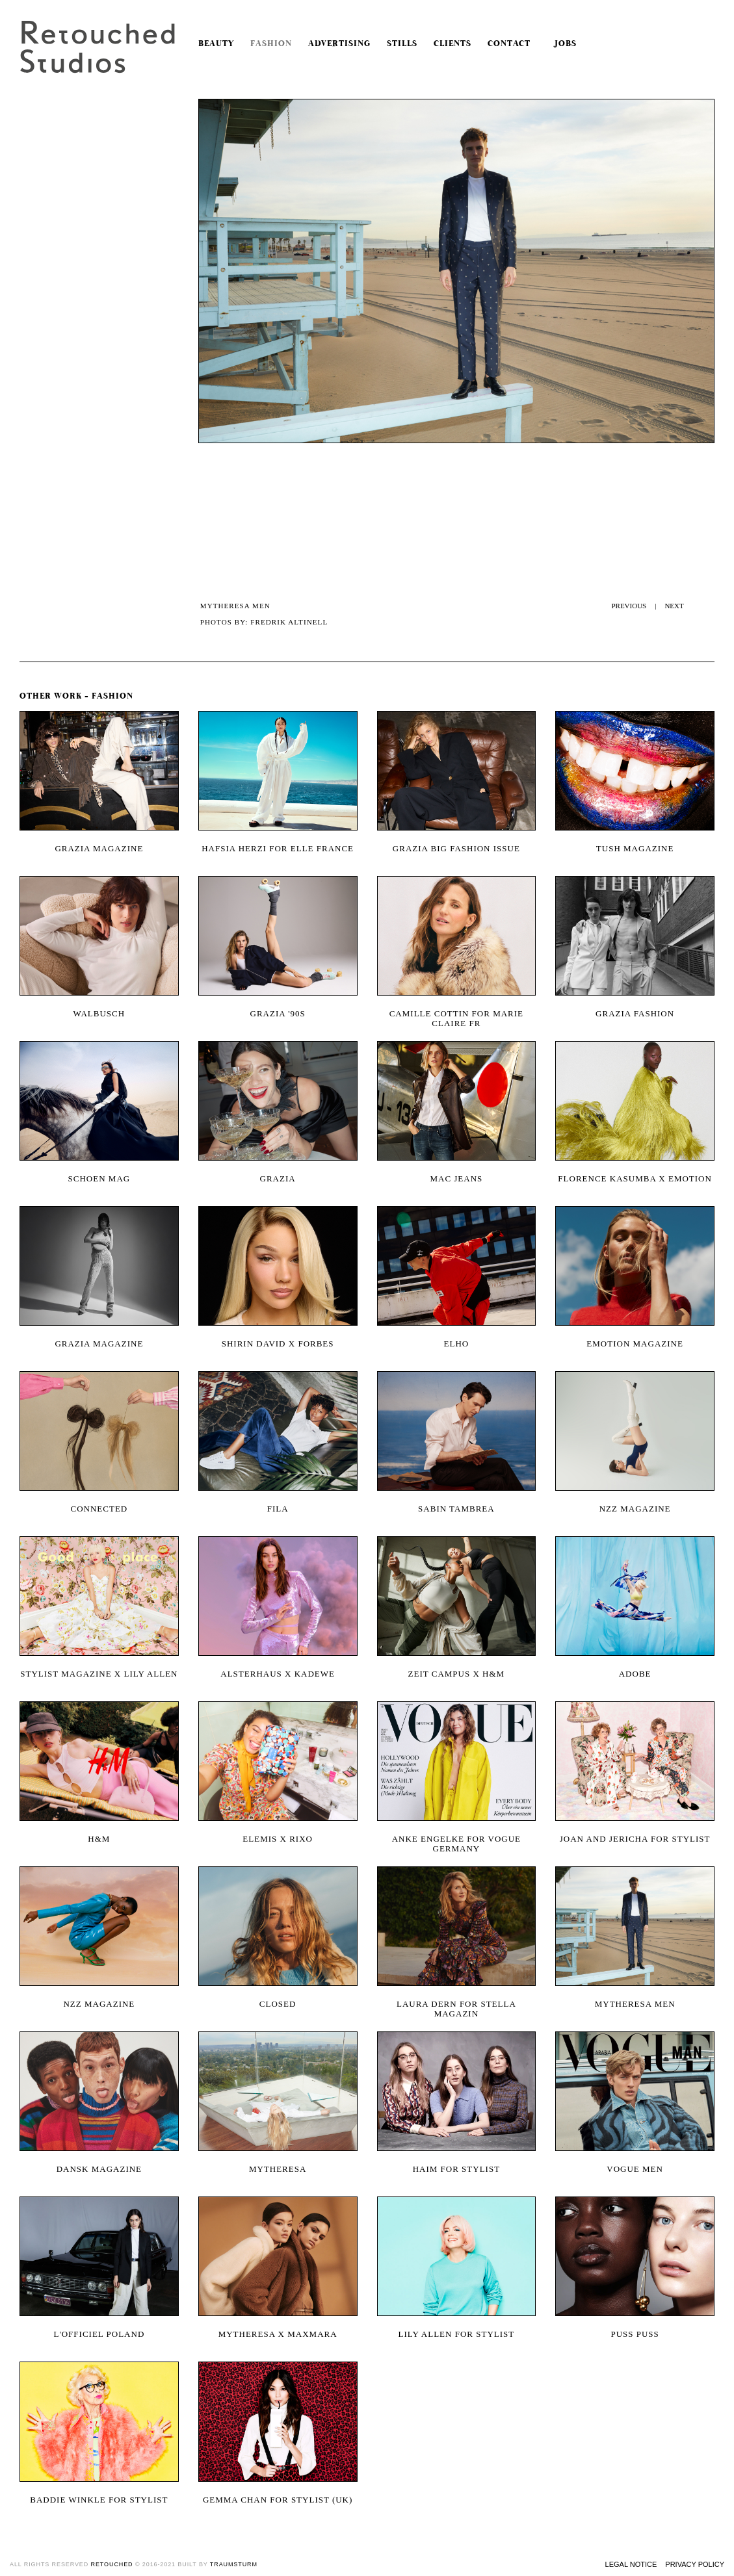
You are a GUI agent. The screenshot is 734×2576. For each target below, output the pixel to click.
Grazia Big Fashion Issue (456, 848)
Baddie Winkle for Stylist (99, 2500)
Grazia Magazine (99, 1343)
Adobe (635, 1674)
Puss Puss (634, 2334)
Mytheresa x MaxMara (277, 2334)
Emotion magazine (634, 1343)
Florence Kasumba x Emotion (635, 1178)
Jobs (562, 43)
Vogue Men (635, 2169)
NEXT (673, 606)
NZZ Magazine (99, 2004)
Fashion (271, 43)
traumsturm (233, 2564)
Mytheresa (277, 2169)
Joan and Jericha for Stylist (635, 1839)
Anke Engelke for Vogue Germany (456, 1843)
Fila (278, 1508)
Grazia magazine (99, 848)
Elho (456, 1343)
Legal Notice (631, 2564)
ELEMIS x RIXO (277, 1839)
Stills (402, 43)
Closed (277, 2004)
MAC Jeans (456, 1178)
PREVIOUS (628, 606)
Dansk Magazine (99, 2169)
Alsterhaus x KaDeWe (277, 1674)
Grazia (278, 1178)
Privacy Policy (694, 2564)
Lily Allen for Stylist (457, 2334)
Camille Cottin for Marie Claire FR (456, 1018)
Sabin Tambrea (456, 1508)
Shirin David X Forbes (278, 1343)
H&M (99, 1839)
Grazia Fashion (635, 1013)
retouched (112, 2564)
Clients (452, 43)
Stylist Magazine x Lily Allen (98, 1674)
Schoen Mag (99, 1178)
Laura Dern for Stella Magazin (456, 2008)
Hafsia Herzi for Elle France (278, 848)
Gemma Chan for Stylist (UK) (277, 2500)
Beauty (216, 43)
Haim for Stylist (456, 2169)
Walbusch (99, 1013)
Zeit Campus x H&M (456, 1674)
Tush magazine (635, 848)
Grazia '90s (278, 1013)
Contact (509, 43)
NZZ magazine (635, 1508)
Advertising (339, 43)
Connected (99, 1508)
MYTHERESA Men (635, 2004)
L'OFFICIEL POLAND (98, 2334)
